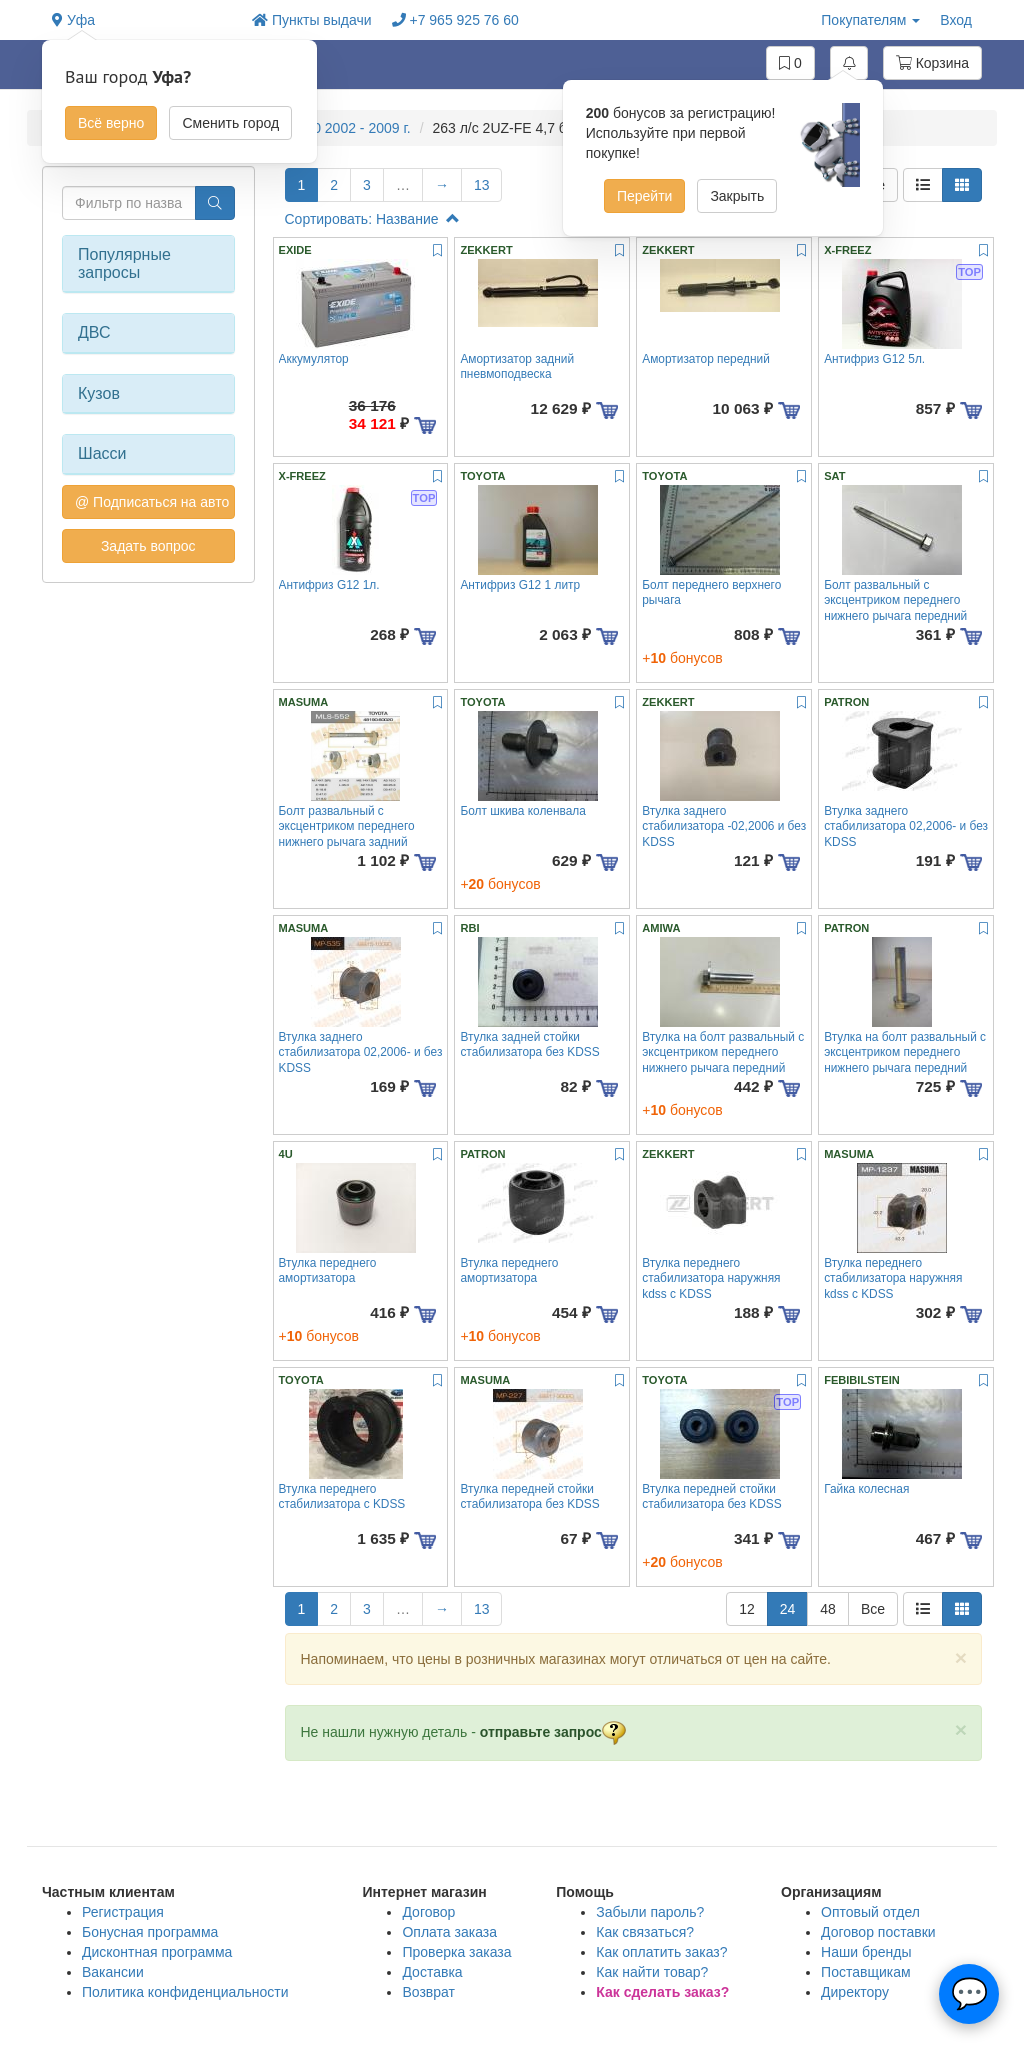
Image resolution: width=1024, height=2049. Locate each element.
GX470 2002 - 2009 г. (345, 128)
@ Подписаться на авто (152, 502)
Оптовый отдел (870, 1912)
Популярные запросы (124, 263)
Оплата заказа (449, 1932)
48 (828, 1609)
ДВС (94, 332)
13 (482, 185)
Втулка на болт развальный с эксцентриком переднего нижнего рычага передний (723, 1052)
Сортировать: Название (372, 219)
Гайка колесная (866, 1489)
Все (873, 1609)
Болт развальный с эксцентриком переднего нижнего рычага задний (347, 826)
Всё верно (111, 123)
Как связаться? (645, 1932)
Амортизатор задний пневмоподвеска (517, 366)
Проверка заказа (456, 1952)
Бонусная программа (150, 1932)
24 (788, 1609)
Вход (956, 20)
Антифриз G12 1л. (329, 585)
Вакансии (113, 1972)
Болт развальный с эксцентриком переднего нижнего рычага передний (895, 600)
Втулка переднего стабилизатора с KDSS (342, 1496)
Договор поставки (878, 1932)
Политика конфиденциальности (185, 1992)
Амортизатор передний (706, 359)
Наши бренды (866, 1952)
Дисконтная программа (157, 1952)
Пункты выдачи (312, 20)
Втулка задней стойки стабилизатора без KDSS (529, 1044)
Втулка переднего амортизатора (328, 1270)
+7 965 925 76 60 (455, 20)
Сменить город (230, 123)
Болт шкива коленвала (522, 811)
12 (747, 1609)
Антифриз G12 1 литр (520, 585)
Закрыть (737, 196)
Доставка (432, 1972)
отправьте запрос (553, 1732)
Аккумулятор (314, 359)
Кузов (99, 393)
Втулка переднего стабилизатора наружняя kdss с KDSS (711, 1278)
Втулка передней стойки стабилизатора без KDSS (529, 1496)
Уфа (73, 20)
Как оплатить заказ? (661, 1952)
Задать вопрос (148, 546)
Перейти (644, 196)
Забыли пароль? (650, 1912)
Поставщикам (866, 1972)
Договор (428, 1912)
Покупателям (870, 20)
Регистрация (123, 1912)
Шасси (102, 453)
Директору (855, 1992)
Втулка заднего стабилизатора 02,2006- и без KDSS (906, 826)
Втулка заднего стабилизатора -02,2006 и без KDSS (724, 826)
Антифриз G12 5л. (874, 359)
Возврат (428, 1992)
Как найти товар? (652, 1972)
